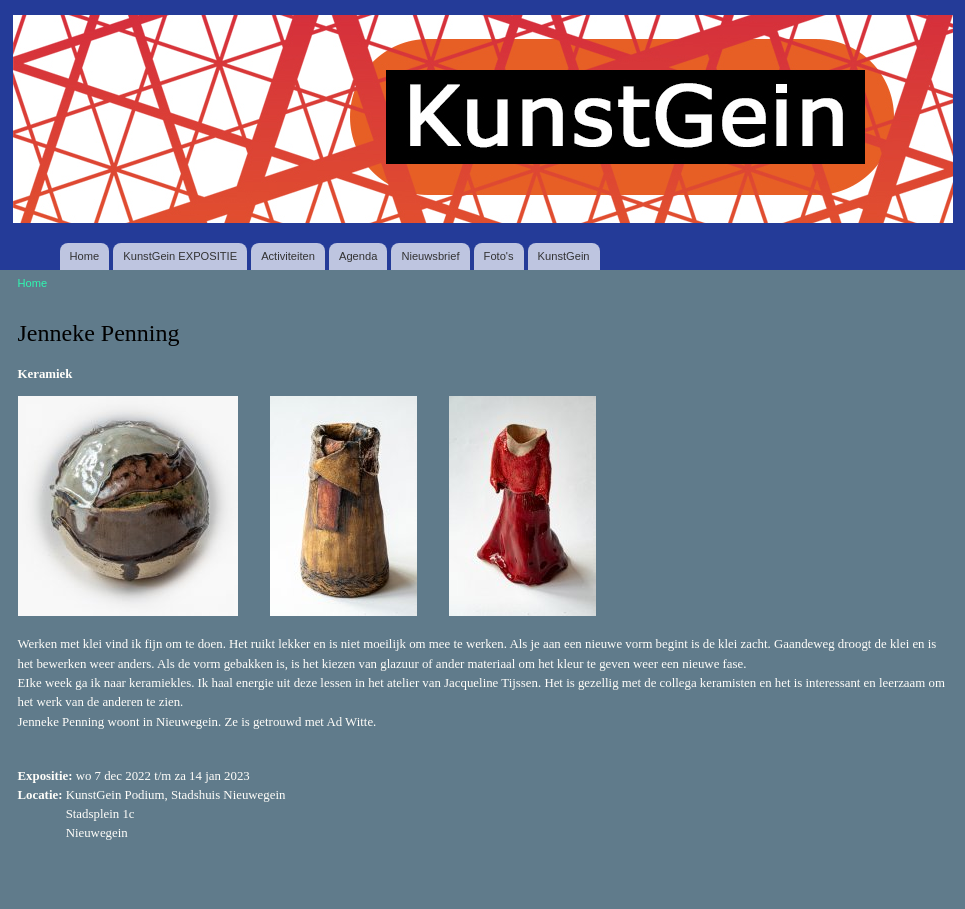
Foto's (499, 256)
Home (85, 256)
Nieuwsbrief (430, 256)
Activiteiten (288, 256)
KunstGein (564, 256)
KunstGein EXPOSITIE (180, 256)
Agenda (358, 256)
